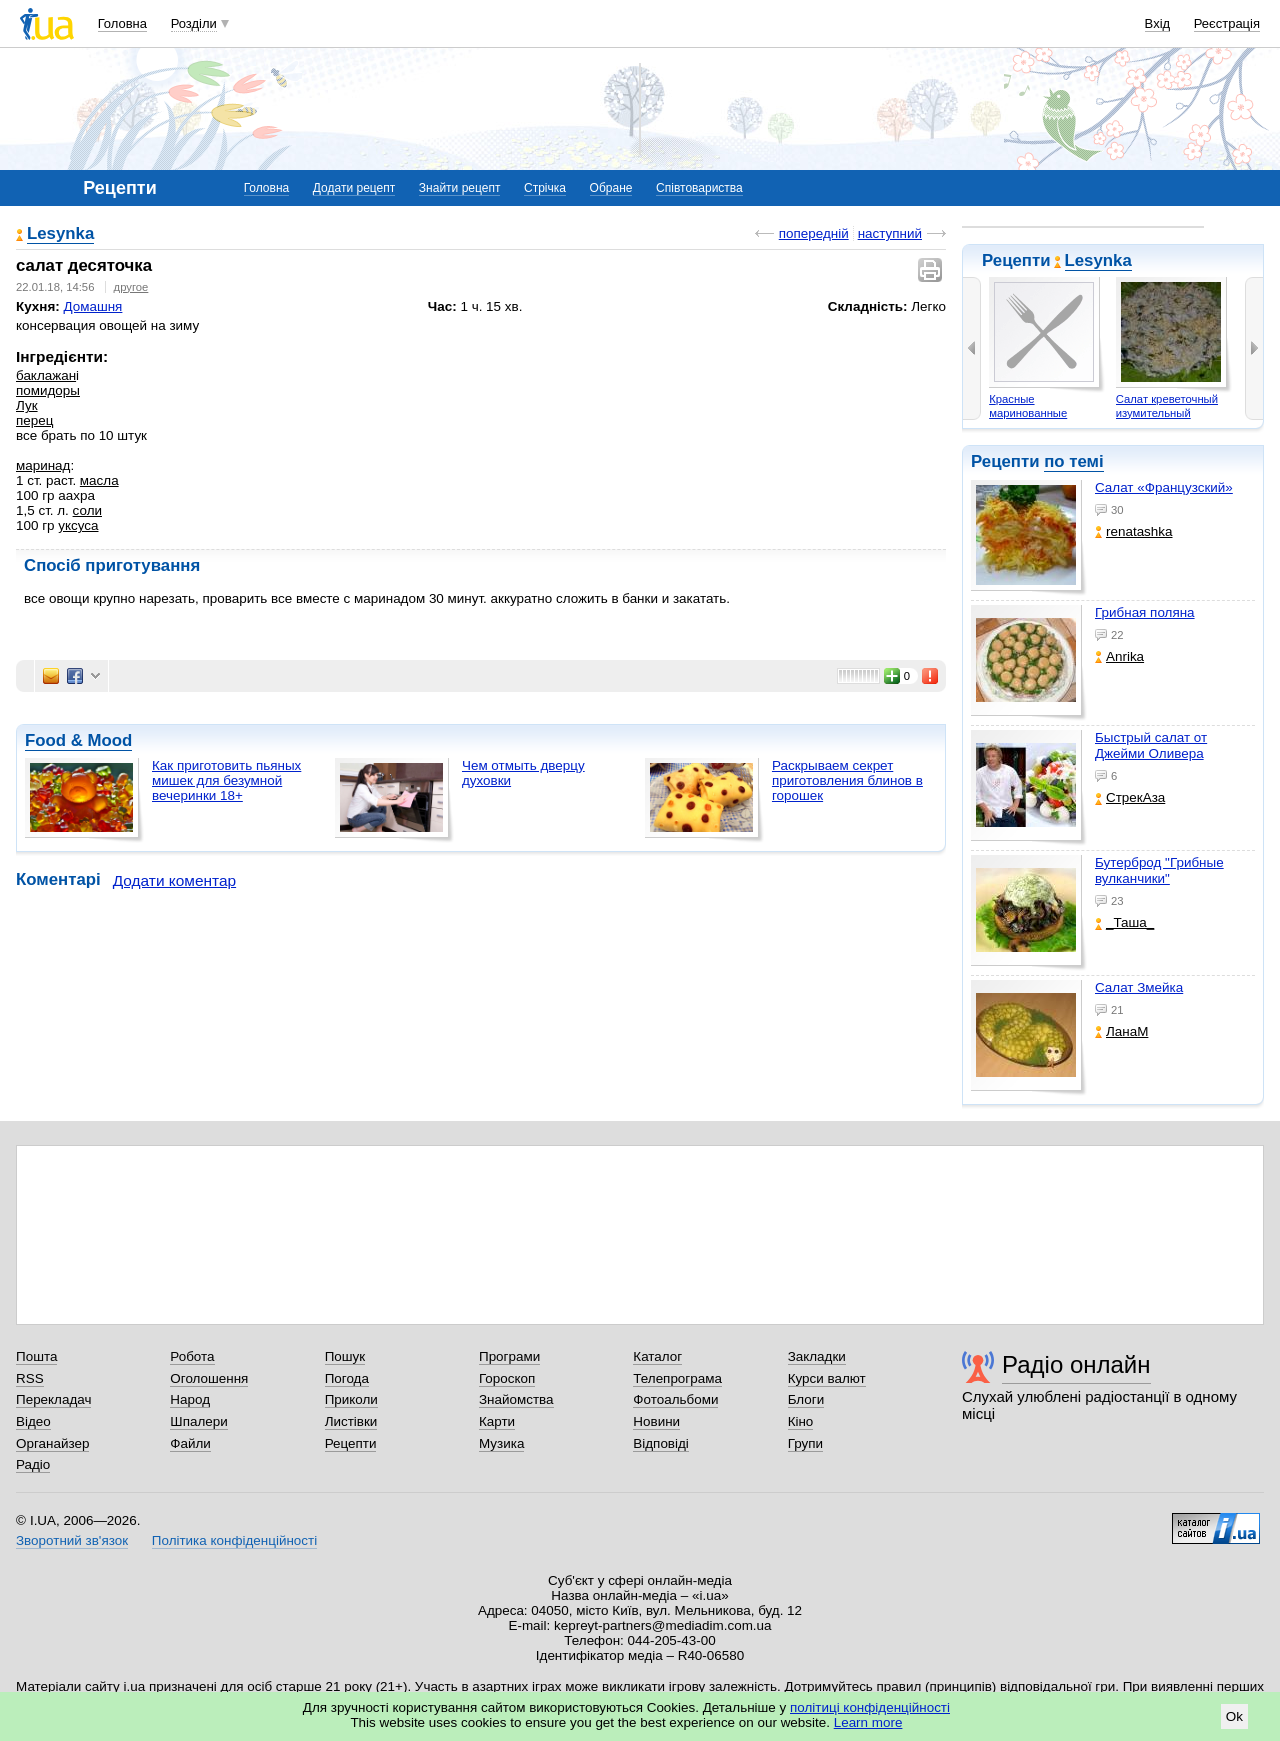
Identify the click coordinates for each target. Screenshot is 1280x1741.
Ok (1234, 1716)
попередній (814, 233)
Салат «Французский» (1164, 487)
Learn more (868, 1722)
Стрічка (545, 188)
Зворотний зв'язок (72, 1540)
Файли (190, 1443)
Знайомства (516, 1399)
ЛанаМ (1121, 1031)
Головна (122, 23)
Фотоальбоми (675, 1399)
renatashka (1134, 531)
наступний (890, 233)
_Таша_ (1124, 922)
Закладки (817, 1356)
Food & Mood (78, 740)
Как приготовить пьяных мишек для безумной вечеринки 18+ (226, 780)
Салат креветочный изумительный (1167, 406)
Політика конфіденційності (234, 1540)
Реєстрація (1227, 23)
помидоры (48, 390)
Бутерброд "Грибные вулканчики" (1159, 870)
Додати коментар (174, 880)
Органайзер (52, 1443)
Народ (190, 1399)
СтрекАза (1130, 797)
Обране (611, 188)
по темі (1074, 461)
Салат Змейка (1139, 987)
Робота (192, 1356)
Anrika (1119, 656)
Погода (347, 1378)
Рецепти (351, 1443)
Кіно (801, 1421)
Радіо (33, 1464)
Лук (27, 405)
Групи (805, 1443)
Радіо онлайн (1076, 1364)
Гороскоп (507, 1378)
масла (99, 480)
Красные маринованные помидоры (1028, 412)
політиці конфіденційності (870, 1707)
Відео (33, 1421)
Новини (656, 1421)
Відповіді (661, 1443)
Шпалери (198, 1421)
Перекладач (53, 1399)
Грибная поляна (1145, 612)
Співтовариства (699, 188)
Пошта (36, 1356)
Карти (497, 1421)
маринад (43, 465)
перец (34, 420)
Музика (501, 1443)
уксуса (78, 525)
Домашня (92, 306)
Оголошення (209, 1378)
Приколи (351, 1399)
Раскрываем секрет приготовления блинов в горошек (847, 780)
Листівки (351, 1421)
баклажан (46, 375)
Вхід (1158, 23)
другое (131, 287)
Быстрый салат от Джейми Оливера (1151, 745)
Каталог (657, 1356)
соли (87, 510)
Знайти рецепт (460, 188)
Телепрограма (677, 1378)
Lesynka (1098, 260)
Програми (509, 1356)
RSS (30, 1378)
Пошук (345, 1356)
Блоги (806, 1399)
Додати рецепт (354, 188)
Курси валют (827, 1378)
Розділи (194, 23)
